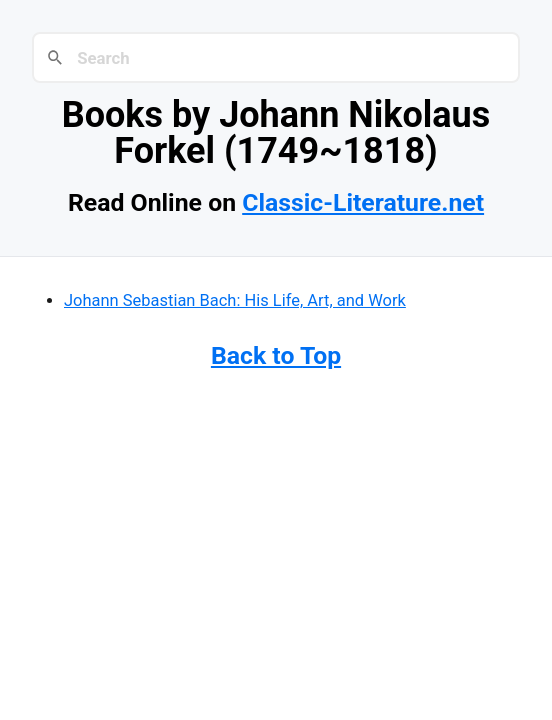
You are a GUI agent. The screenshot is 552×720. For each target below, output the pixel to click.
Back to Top (276, 355)
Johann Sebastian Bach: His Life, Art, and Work (235, 300)
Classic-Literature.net (363, 202)
